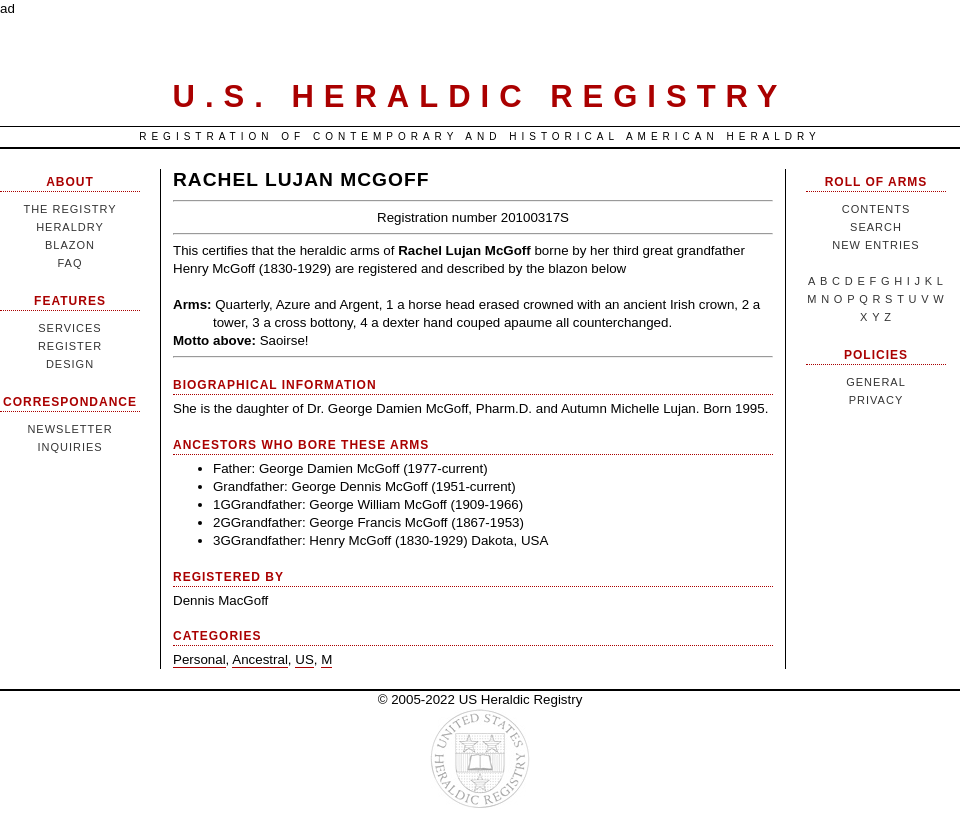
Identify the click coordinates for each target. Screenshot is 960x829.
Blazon (70, 245)
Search (876, 227)
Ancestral (260, 659)
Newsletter (69, 429)
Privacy (876, 400)
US (304, 659)
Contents (876, 209)
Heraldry (70, 227)
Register (70, 346)
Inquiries (69, 447)
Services (69, 328)
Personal (199, 659)
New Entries (875, 245)
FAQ (69, 263)
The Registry (69, 209)
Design (70, 364)
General (876, 382)
